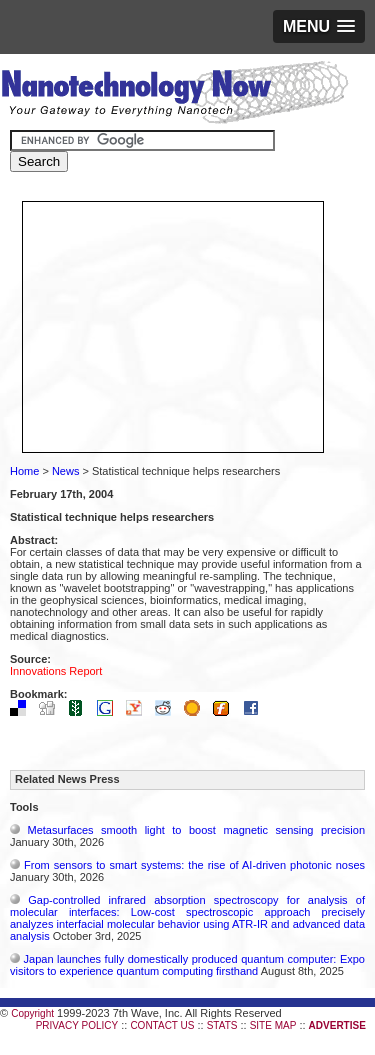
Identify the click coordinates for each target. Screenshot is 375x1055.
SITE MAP (273, 1025)
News (66, 471)
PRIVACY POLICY (77, 1025)
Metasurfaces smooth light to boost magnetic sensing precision (196, 830)
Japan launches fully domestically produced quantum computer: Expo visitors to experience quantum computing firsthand (187, 965)
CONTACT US (162, 1025)
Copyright (32, 1013)
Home (24, 471)
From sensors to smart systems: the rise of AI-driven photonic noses (194, 865)
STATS (222, 1025)
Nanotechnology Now (174, 95)
